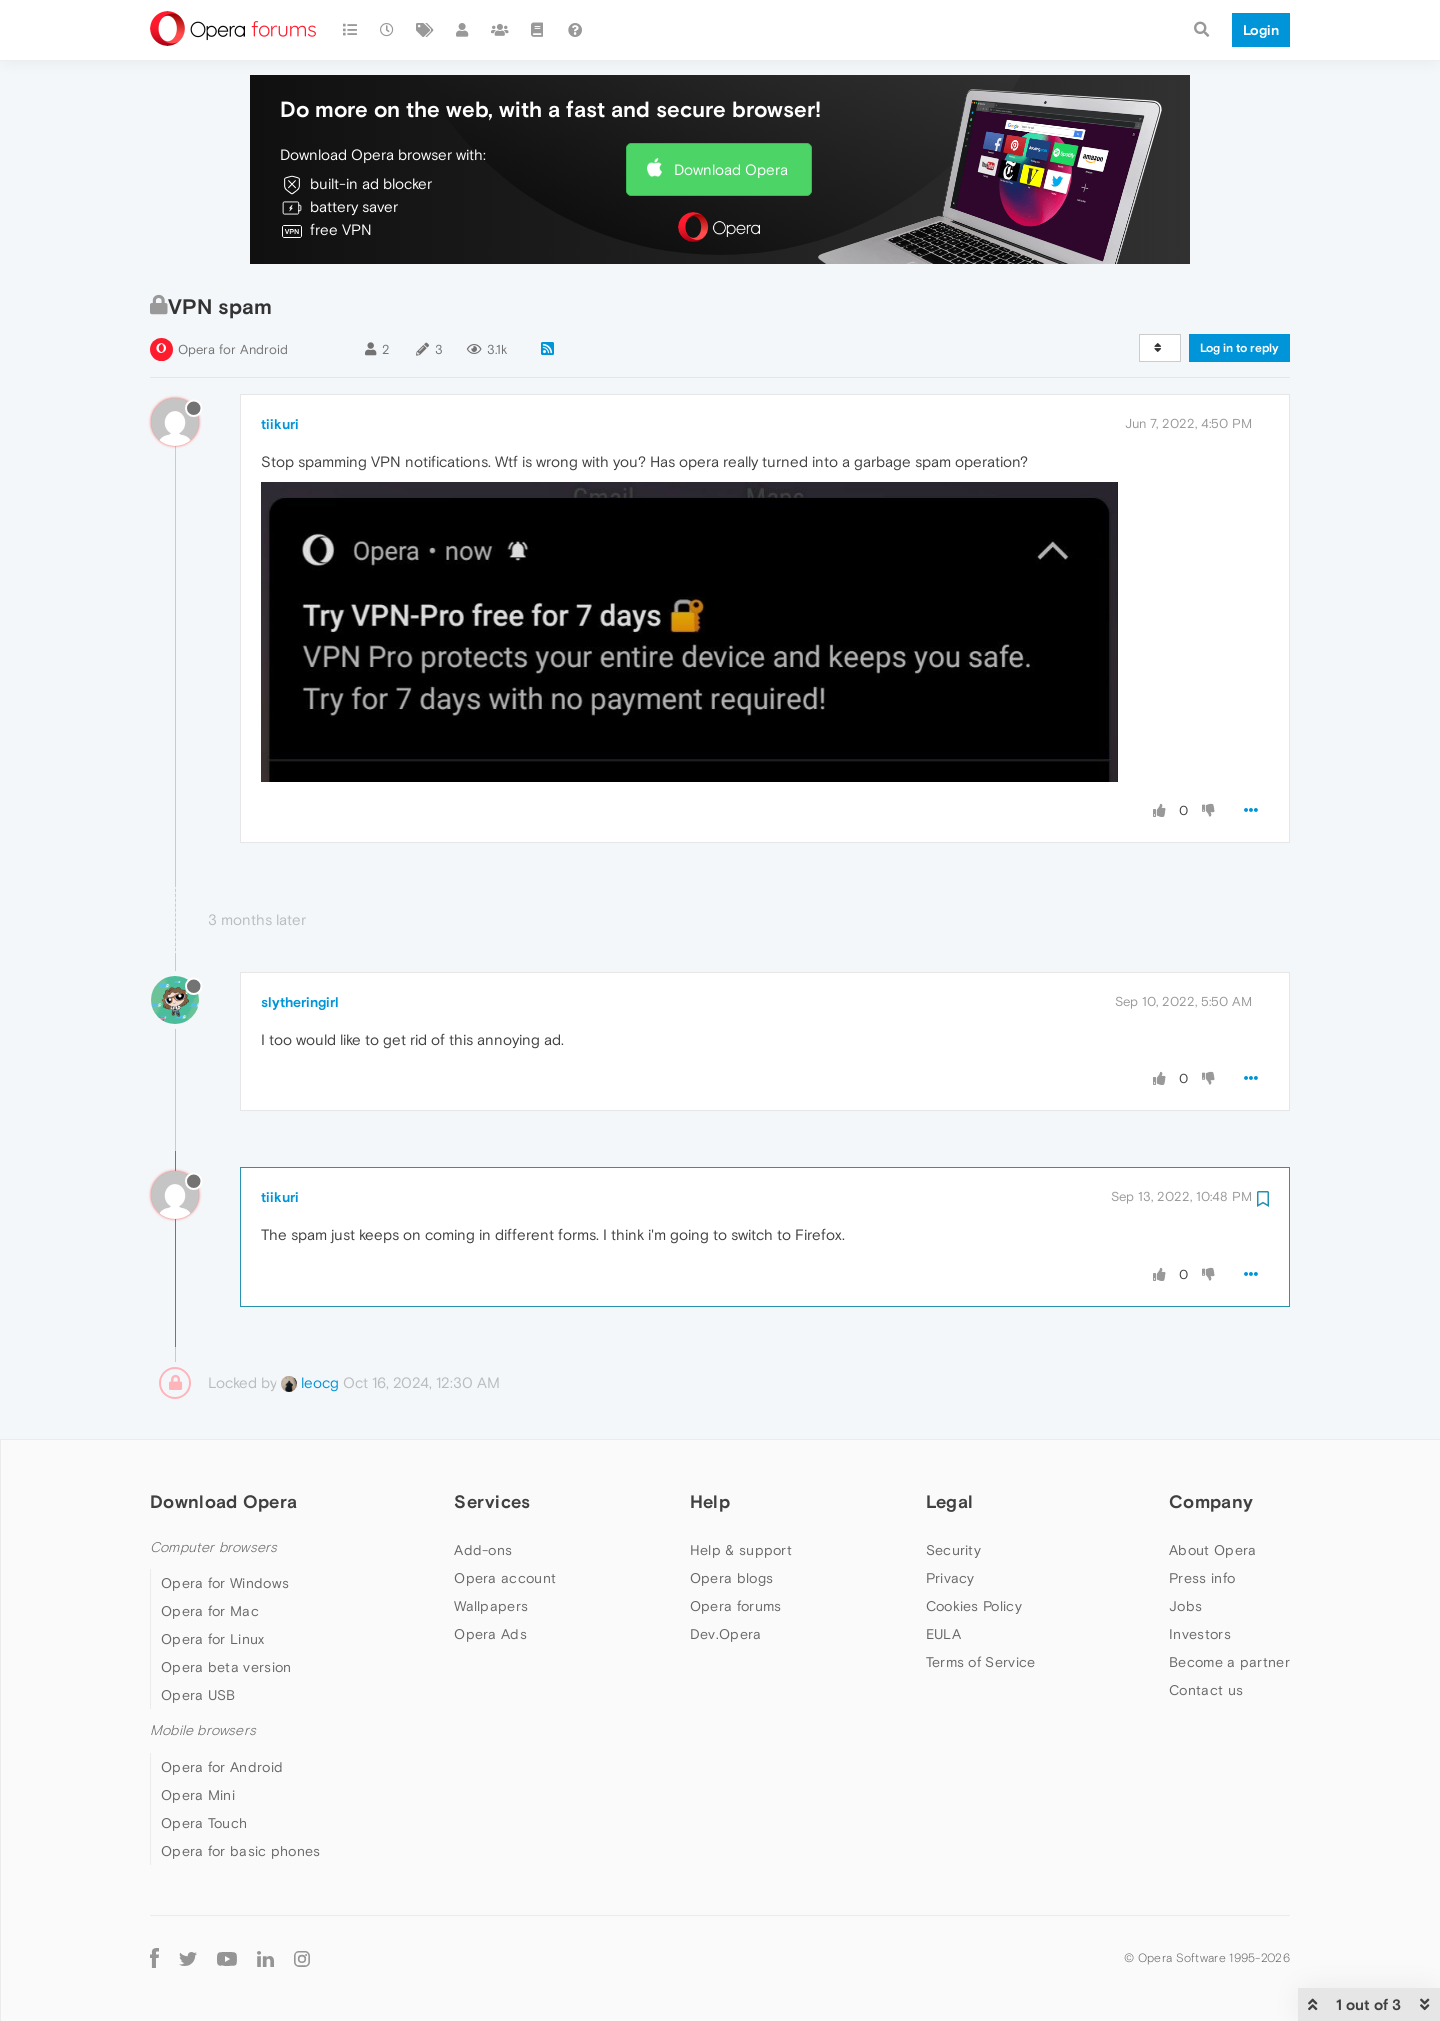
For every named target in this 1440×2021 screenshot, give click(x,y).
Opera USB (198, 1695)
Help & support (741, 1550)
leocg (310, 1382)
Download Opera (731, 169)
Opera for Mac (210, 1611)
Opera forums (736, 1606)
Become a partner (1229, 1662)
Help (710, 1501)
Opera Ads (490, 1634)
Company (1211, 1501)
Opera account (505, 1578)
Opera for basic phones (241, 1851)
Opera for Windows (225, 1583)
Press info (1202, 1578)
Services (492, 1501)
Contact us (1206, 1690)
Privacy (950, 1578)
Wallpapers (491, 1606)
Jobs (1185, 1606)
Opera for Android (233, 349)
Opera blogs (731, 1578)
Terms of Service (981, 1662)
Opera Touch (204, 1823)
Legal (950, 1501)
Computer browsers (213, 1547)
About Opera (1212, 1550)
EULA (943, 1634)
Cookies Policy (974, 1606)
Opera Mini (198, 1795)
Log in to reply (1239, 348)
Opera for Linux (213, 1639)
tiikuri (280, 424)
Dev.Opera (726, 1634)
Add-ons (483, 1550)
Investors (1200, 1634)
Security (953, 1550)
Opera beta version (226, 1667)
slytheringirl (300, 1002)
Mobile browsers (203, 1730)
